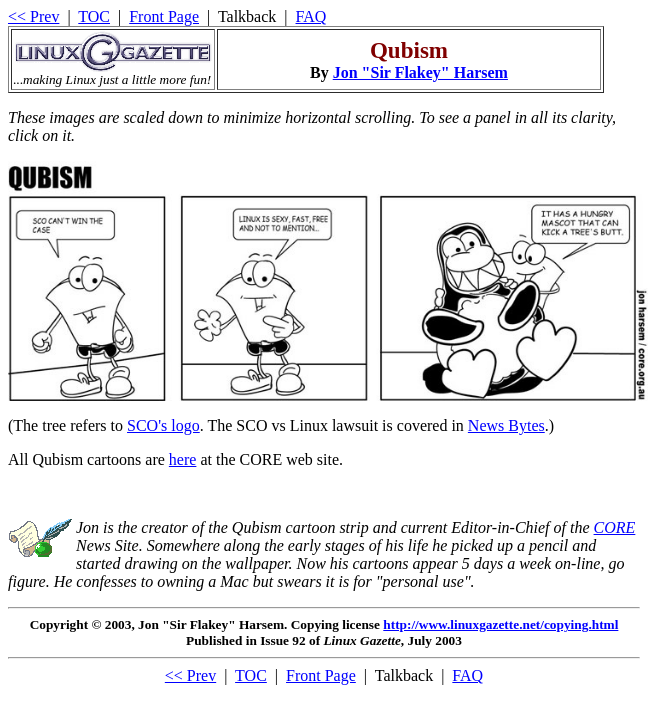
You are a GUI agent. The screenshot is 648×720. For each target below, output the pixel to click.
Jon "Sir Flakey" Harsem (420, 72)
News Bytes (506, 425)
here (183, 459)
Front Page (164, 16)
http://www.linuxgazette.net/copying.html (500, 624)
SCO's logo (163, 425)
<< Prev (33, 16)
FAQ (311, 16)
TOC (94, 16)
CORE (615, 527)
